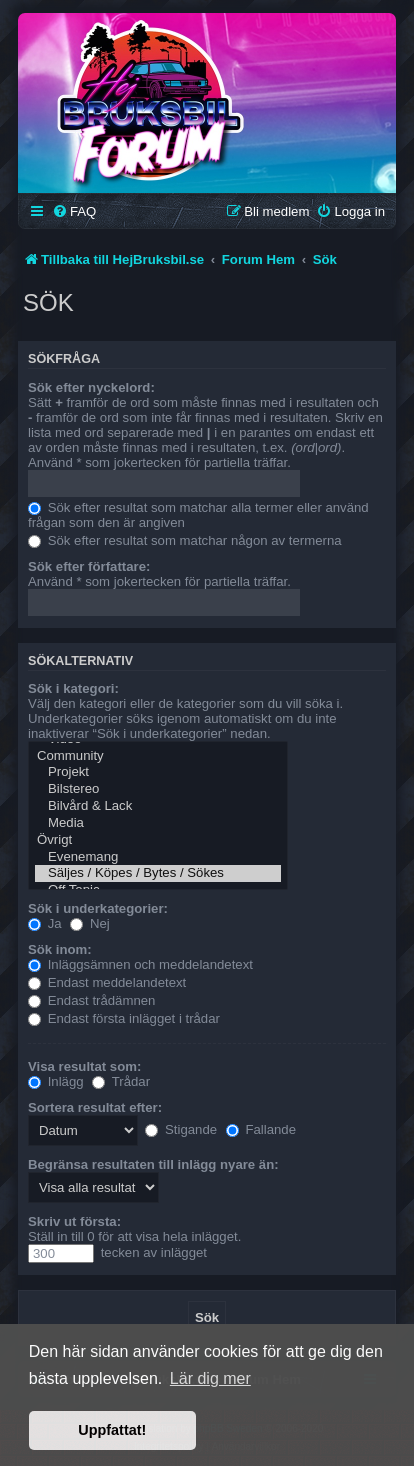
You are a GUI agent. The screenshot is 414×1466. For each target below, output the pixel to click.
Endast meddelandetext (107, 982)
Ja (45, 923)
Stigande (181, 1129)
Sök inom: (60, 949)
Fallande (261, 1129)
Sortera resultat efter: (95, 1107)
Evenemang (158, 857)
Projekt (158, 772)
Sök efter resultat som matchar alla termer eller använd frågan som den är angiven (198, 515)
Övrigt (158, 840)
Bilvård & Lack (158, 806)
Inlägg (56, 1081)
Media (158, 823)
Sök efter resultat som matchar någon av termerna (185, 540)
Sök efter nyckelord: (91, 387)
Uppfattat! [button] (112, 1430)
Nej (89, 923)
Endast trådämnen (91, 1000)
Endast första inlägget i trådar (124, 1018)
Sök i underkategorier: (98, 908)
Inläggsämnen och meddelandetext (140, 964)
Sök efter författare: (89, 566)
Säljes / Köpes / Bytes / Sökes (158, 873)
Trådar (121, 1081)
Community (158, 756)
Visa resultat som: (84, 1066)
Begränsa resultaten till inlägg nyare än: (153, 1164)
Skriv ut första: (74, 1221)
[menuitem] (74, 211)
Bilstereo (158, 789)
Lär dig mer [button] (210, 1378)
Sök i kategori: (73, 688)
